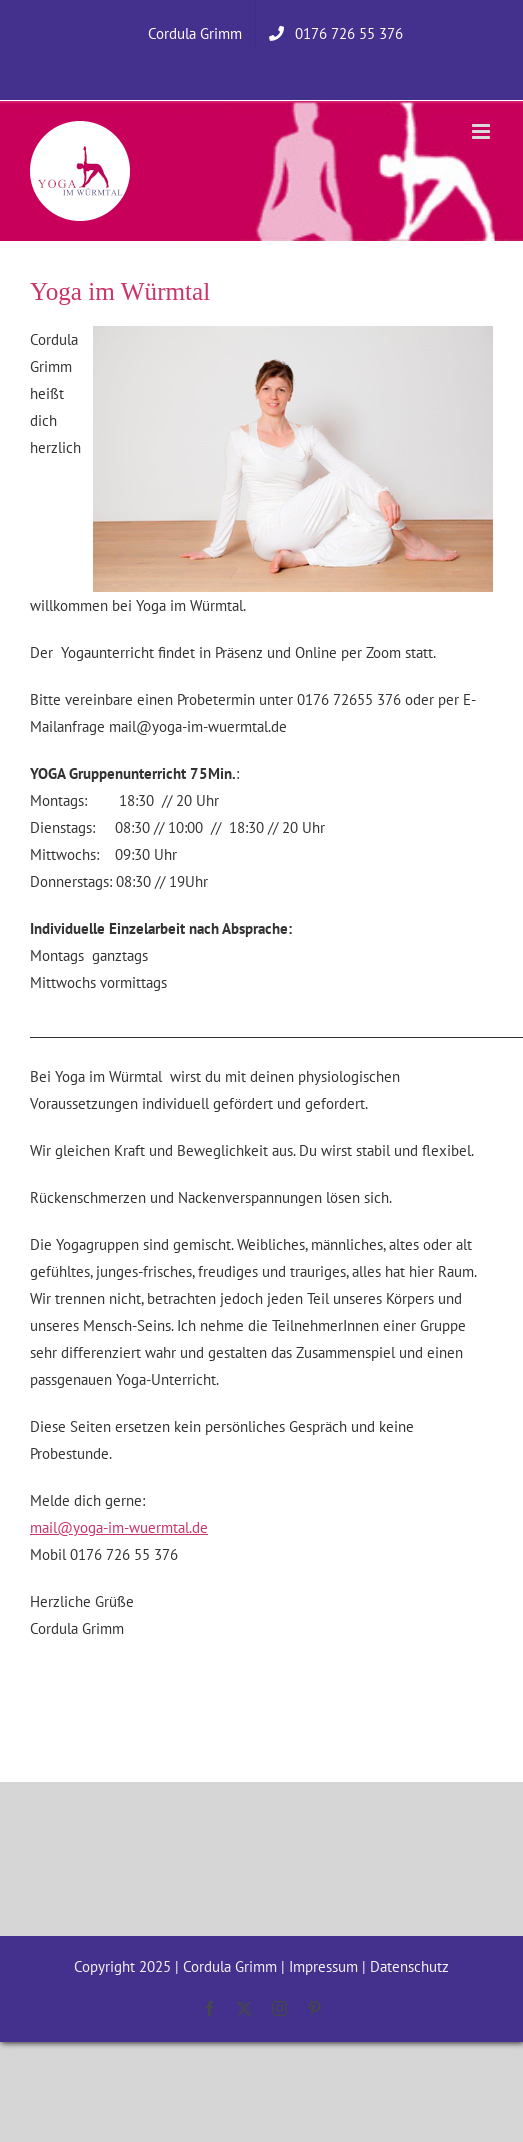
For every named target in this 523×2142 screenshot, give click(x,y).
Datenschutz (409, 1966)
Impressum (323, 1966)
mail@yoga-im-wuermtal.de (119, 1527)
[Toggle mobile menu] (482, 131)
